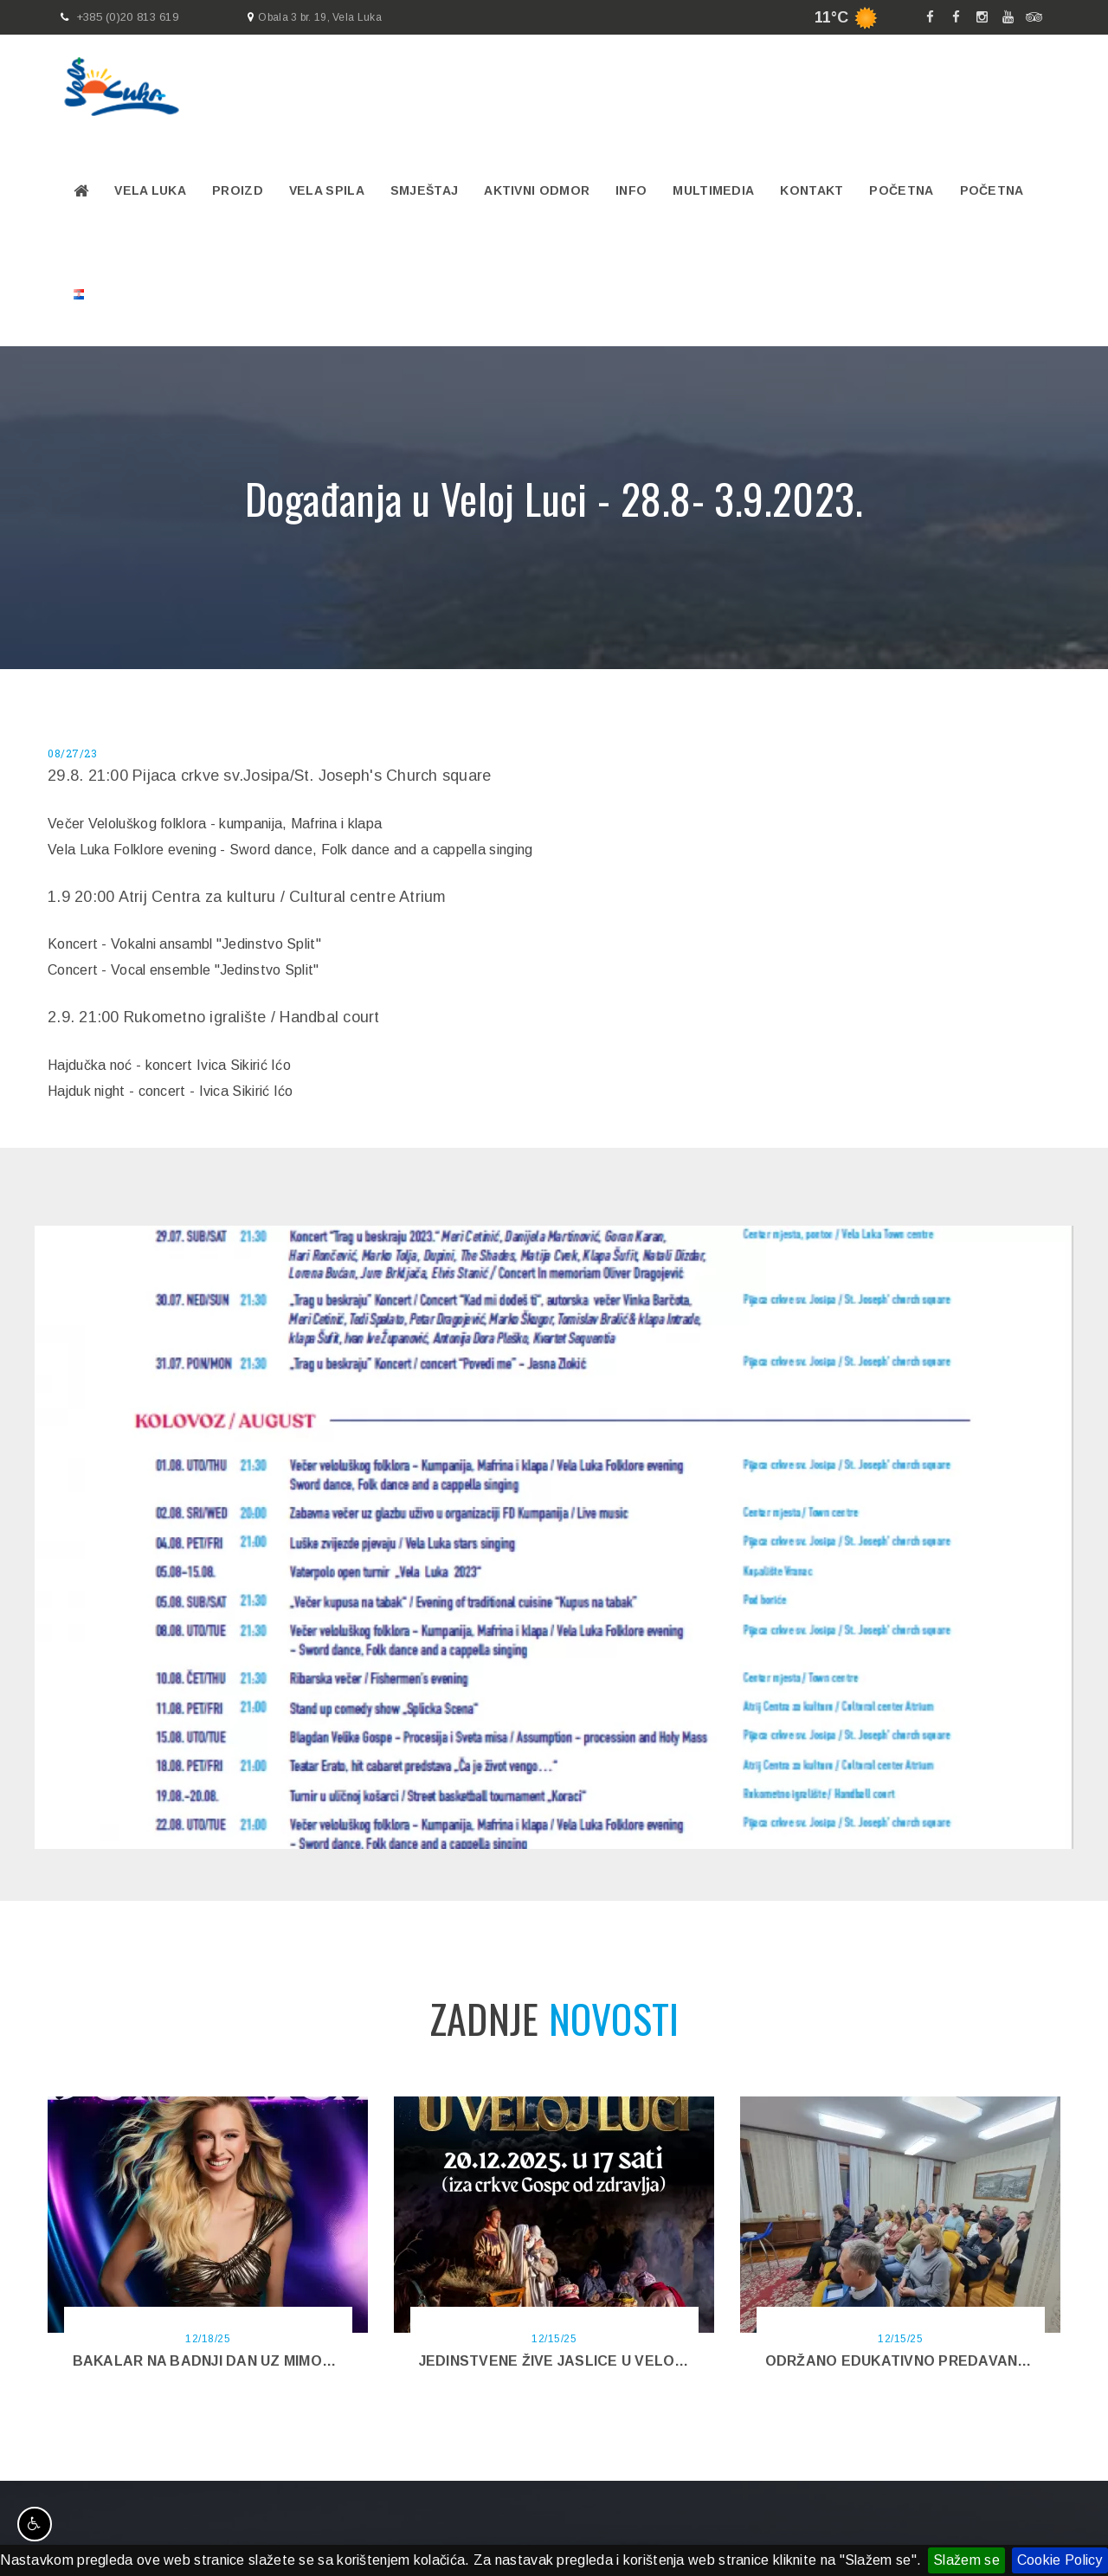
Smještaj (424, 190)
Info (631, 190)
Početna (901, 190)
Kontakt (811, 190)
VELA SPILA (326, 190)
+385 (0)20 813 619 (127, 16)
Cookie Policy (1060, 2560)
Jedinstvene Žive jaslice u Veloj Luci (568, 2361)
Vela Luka (150, 190)
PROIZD (237, 190)
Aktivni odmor (536, 190)
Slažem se (966, 2560)
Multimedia (713, 190)
